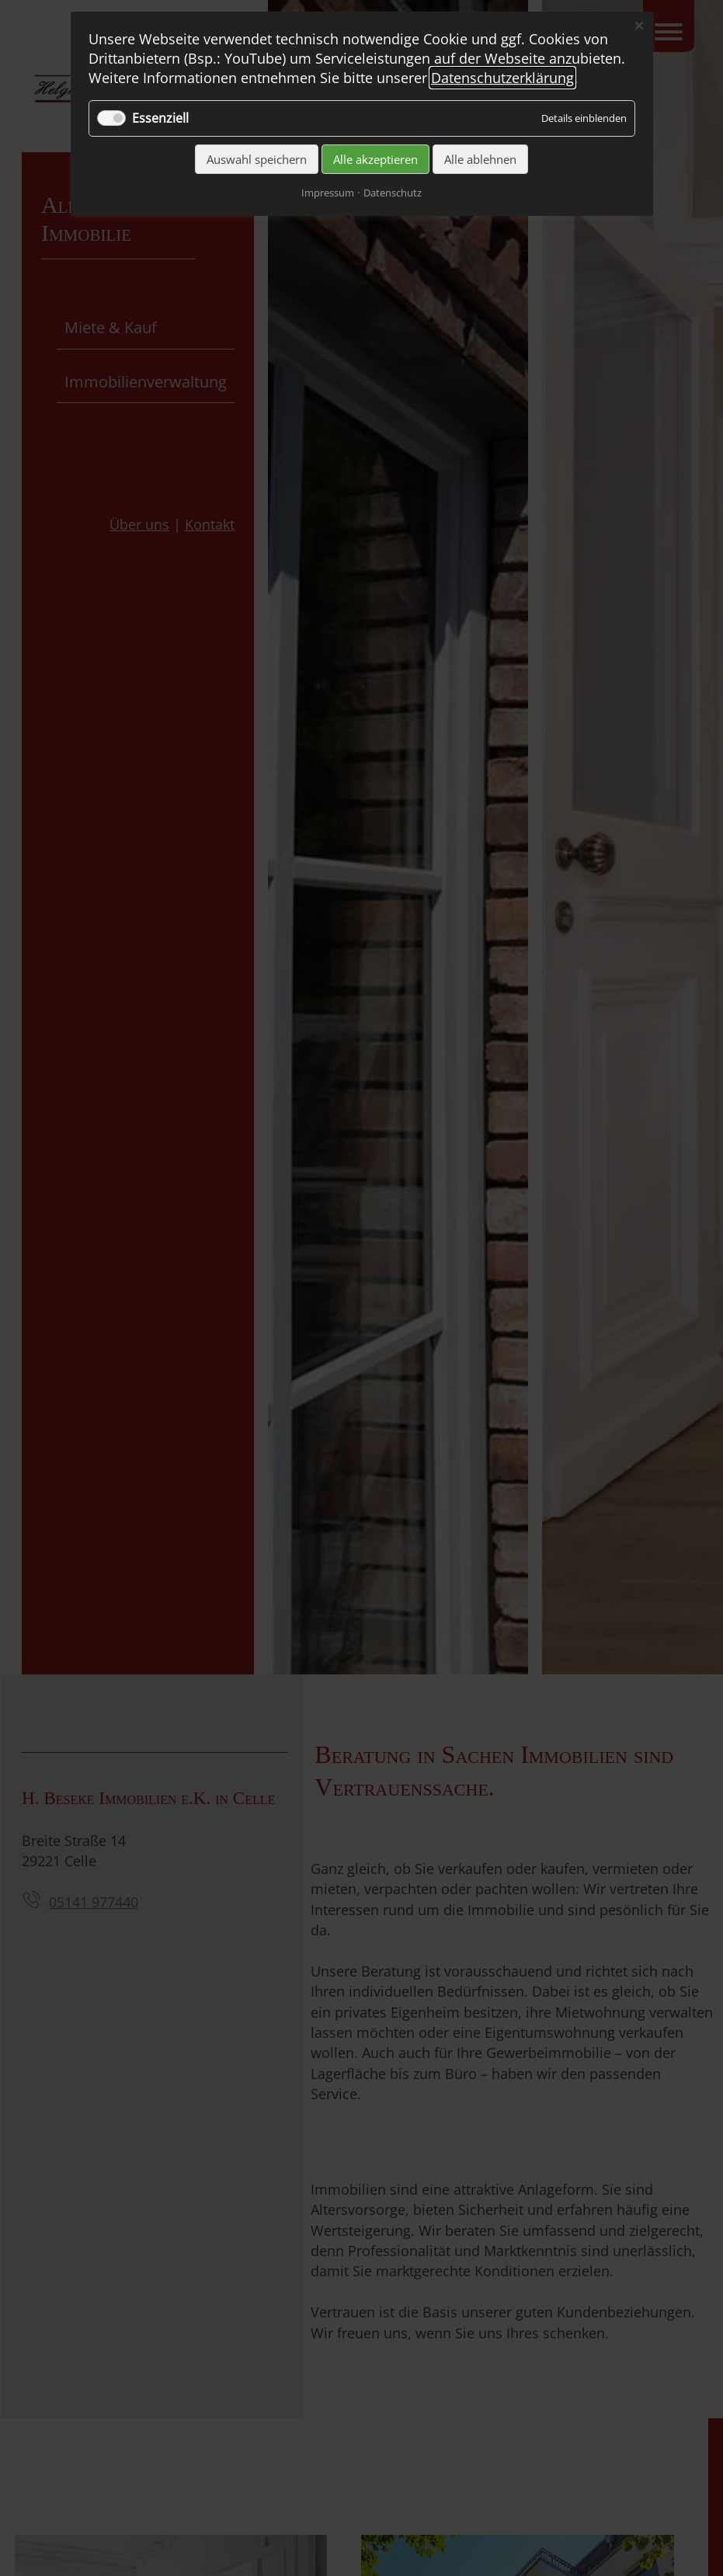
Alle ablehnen (480, 159)
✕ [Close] (639, 25)
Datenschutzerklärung (502, 77)
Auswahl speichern (257, 159)
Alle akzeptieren (375, 159)
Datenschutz (392, 193)
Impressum (327, 193)
